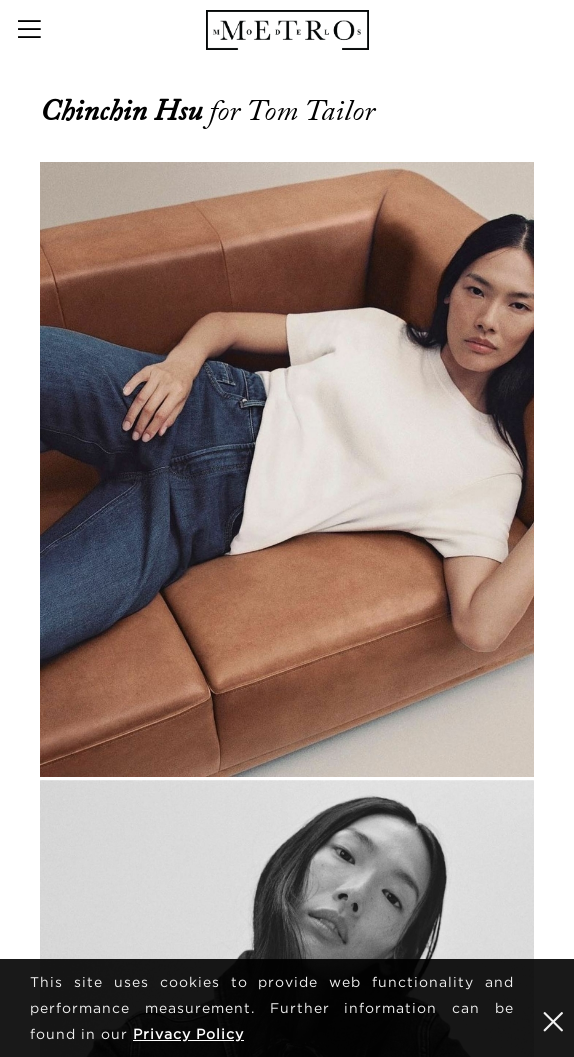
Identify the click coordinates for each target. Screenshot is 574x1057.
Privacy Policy (188, 1033)
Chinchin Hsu (124, 111)
